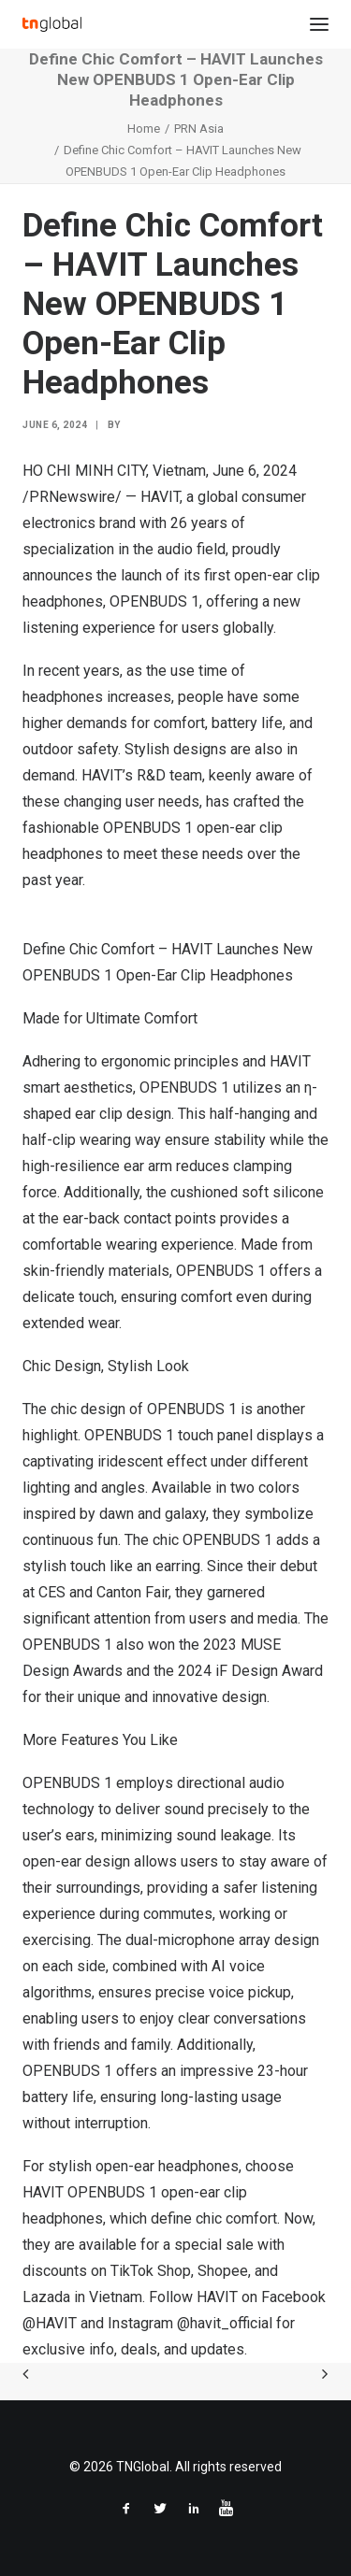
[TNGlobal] (51, 24)
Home (143, 129)
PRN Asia (199, 129)
